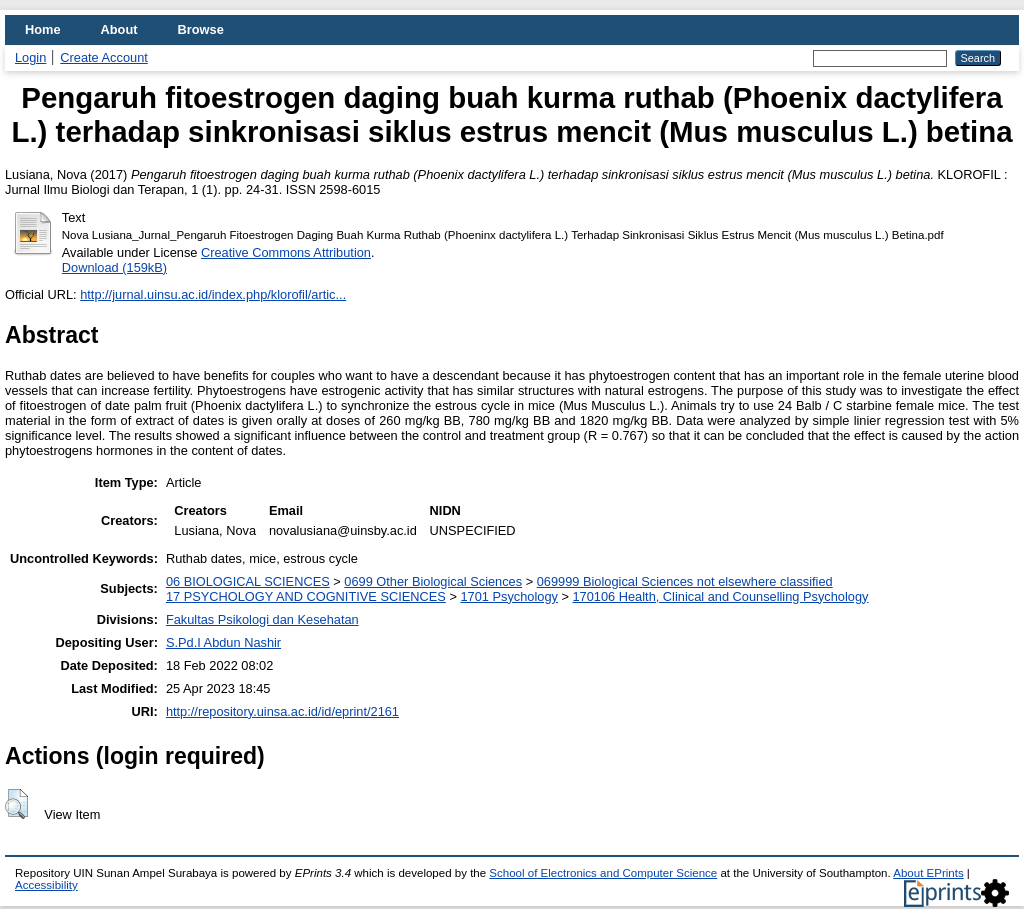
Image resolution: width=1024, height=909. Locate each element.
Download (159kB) (114, 267)
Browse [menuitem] (201, 29)
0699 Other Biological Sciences (433, 581)
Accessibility (46, 885)
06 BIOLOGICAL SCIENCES (248, 581)
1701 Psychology (508, 596)
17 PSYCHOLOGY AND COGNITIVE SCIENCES (306, 596)
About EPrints (928, 873)
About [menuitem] (119, 29)
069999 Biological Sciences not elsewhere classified (685, 581)
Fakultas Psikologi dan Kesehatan (262, 619)
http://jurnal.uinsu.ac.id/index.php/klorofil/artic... (213, 294)
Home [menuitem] (43, 29)
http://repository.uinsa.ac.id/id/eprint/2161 (282, 711)
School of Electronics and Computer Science (603, 873)
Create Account (104, 57)
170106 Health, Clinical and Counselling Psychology (721, 596)
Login (30, 57)
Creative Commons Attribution (286, 252)
